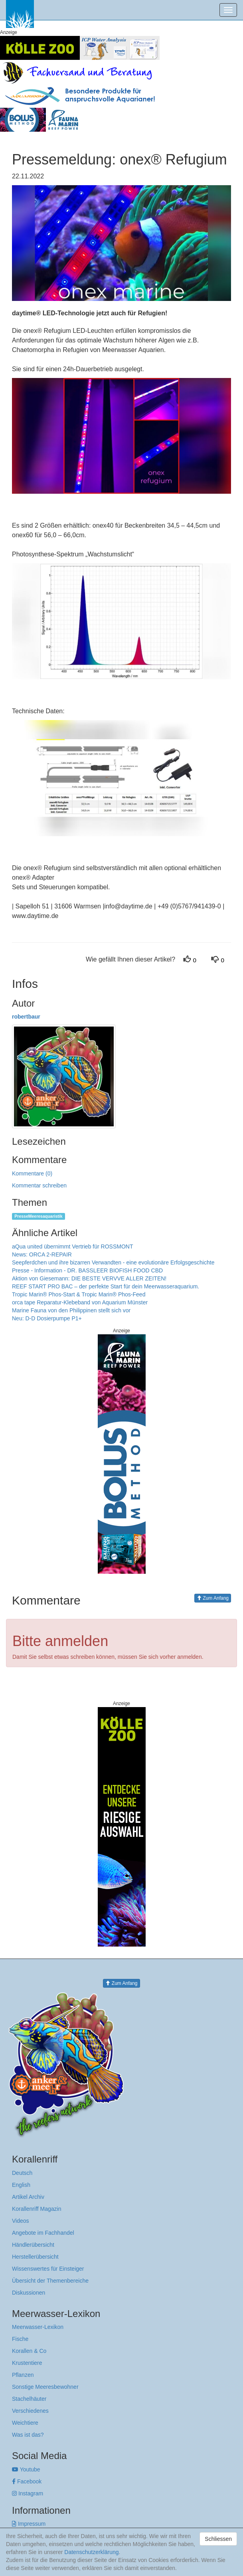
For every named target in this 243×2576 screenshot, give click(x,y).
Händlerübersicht (33, 2245)
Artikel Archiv (28, 2197)
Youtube (26, 2469)
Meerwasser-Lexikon (37, 2327)
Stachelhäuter (29, 2399)
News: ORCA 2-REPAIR (42, 1254)
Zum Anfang (213, 1598)
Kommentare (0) (32, 1173)
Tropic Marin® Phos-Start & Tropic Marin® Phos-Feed (78, 1294)
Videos (20, 2221)
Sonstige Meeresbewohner (45, 2387)
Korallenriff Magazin (36, 2209)
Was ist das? (28, 2435)
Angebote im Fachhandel (43, 2233)
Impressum (28, 2524)
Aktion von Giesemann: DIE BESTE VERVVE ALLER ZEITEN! (89, 1278)
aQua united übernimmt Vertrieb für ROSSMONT (72, 1246)
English (21, 2185)
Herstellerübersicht (35, 2257)
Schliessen (218, 2539)
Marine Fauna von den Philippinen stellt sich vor (71, 1310)
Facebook (26, 2481)
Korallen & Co (29, 2351)
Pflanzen (23, 2375)
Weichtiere (25, 2423)
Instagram (27, 2493)
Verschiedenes (30, 2411)
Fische (20, 2339)
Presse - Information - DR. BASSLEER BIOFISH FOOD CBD (87, 1270)
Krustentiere (27, 2363)
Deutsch (22, 2173)
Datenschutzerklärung (91, 2552)
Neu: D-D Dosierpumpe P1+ (47, 1318)
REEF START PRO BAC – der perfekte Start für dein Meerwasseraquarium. (105, 1286)
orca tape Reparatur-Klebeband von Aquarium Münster (80, 1302)
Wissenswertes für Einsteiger (48, 2268)
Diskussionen (28, 2292)
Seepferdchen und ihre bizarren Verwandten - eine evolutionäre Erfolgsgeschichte (113, 1262)
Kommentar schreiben (39, 1185)
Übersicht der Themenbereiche (50, 2280)
